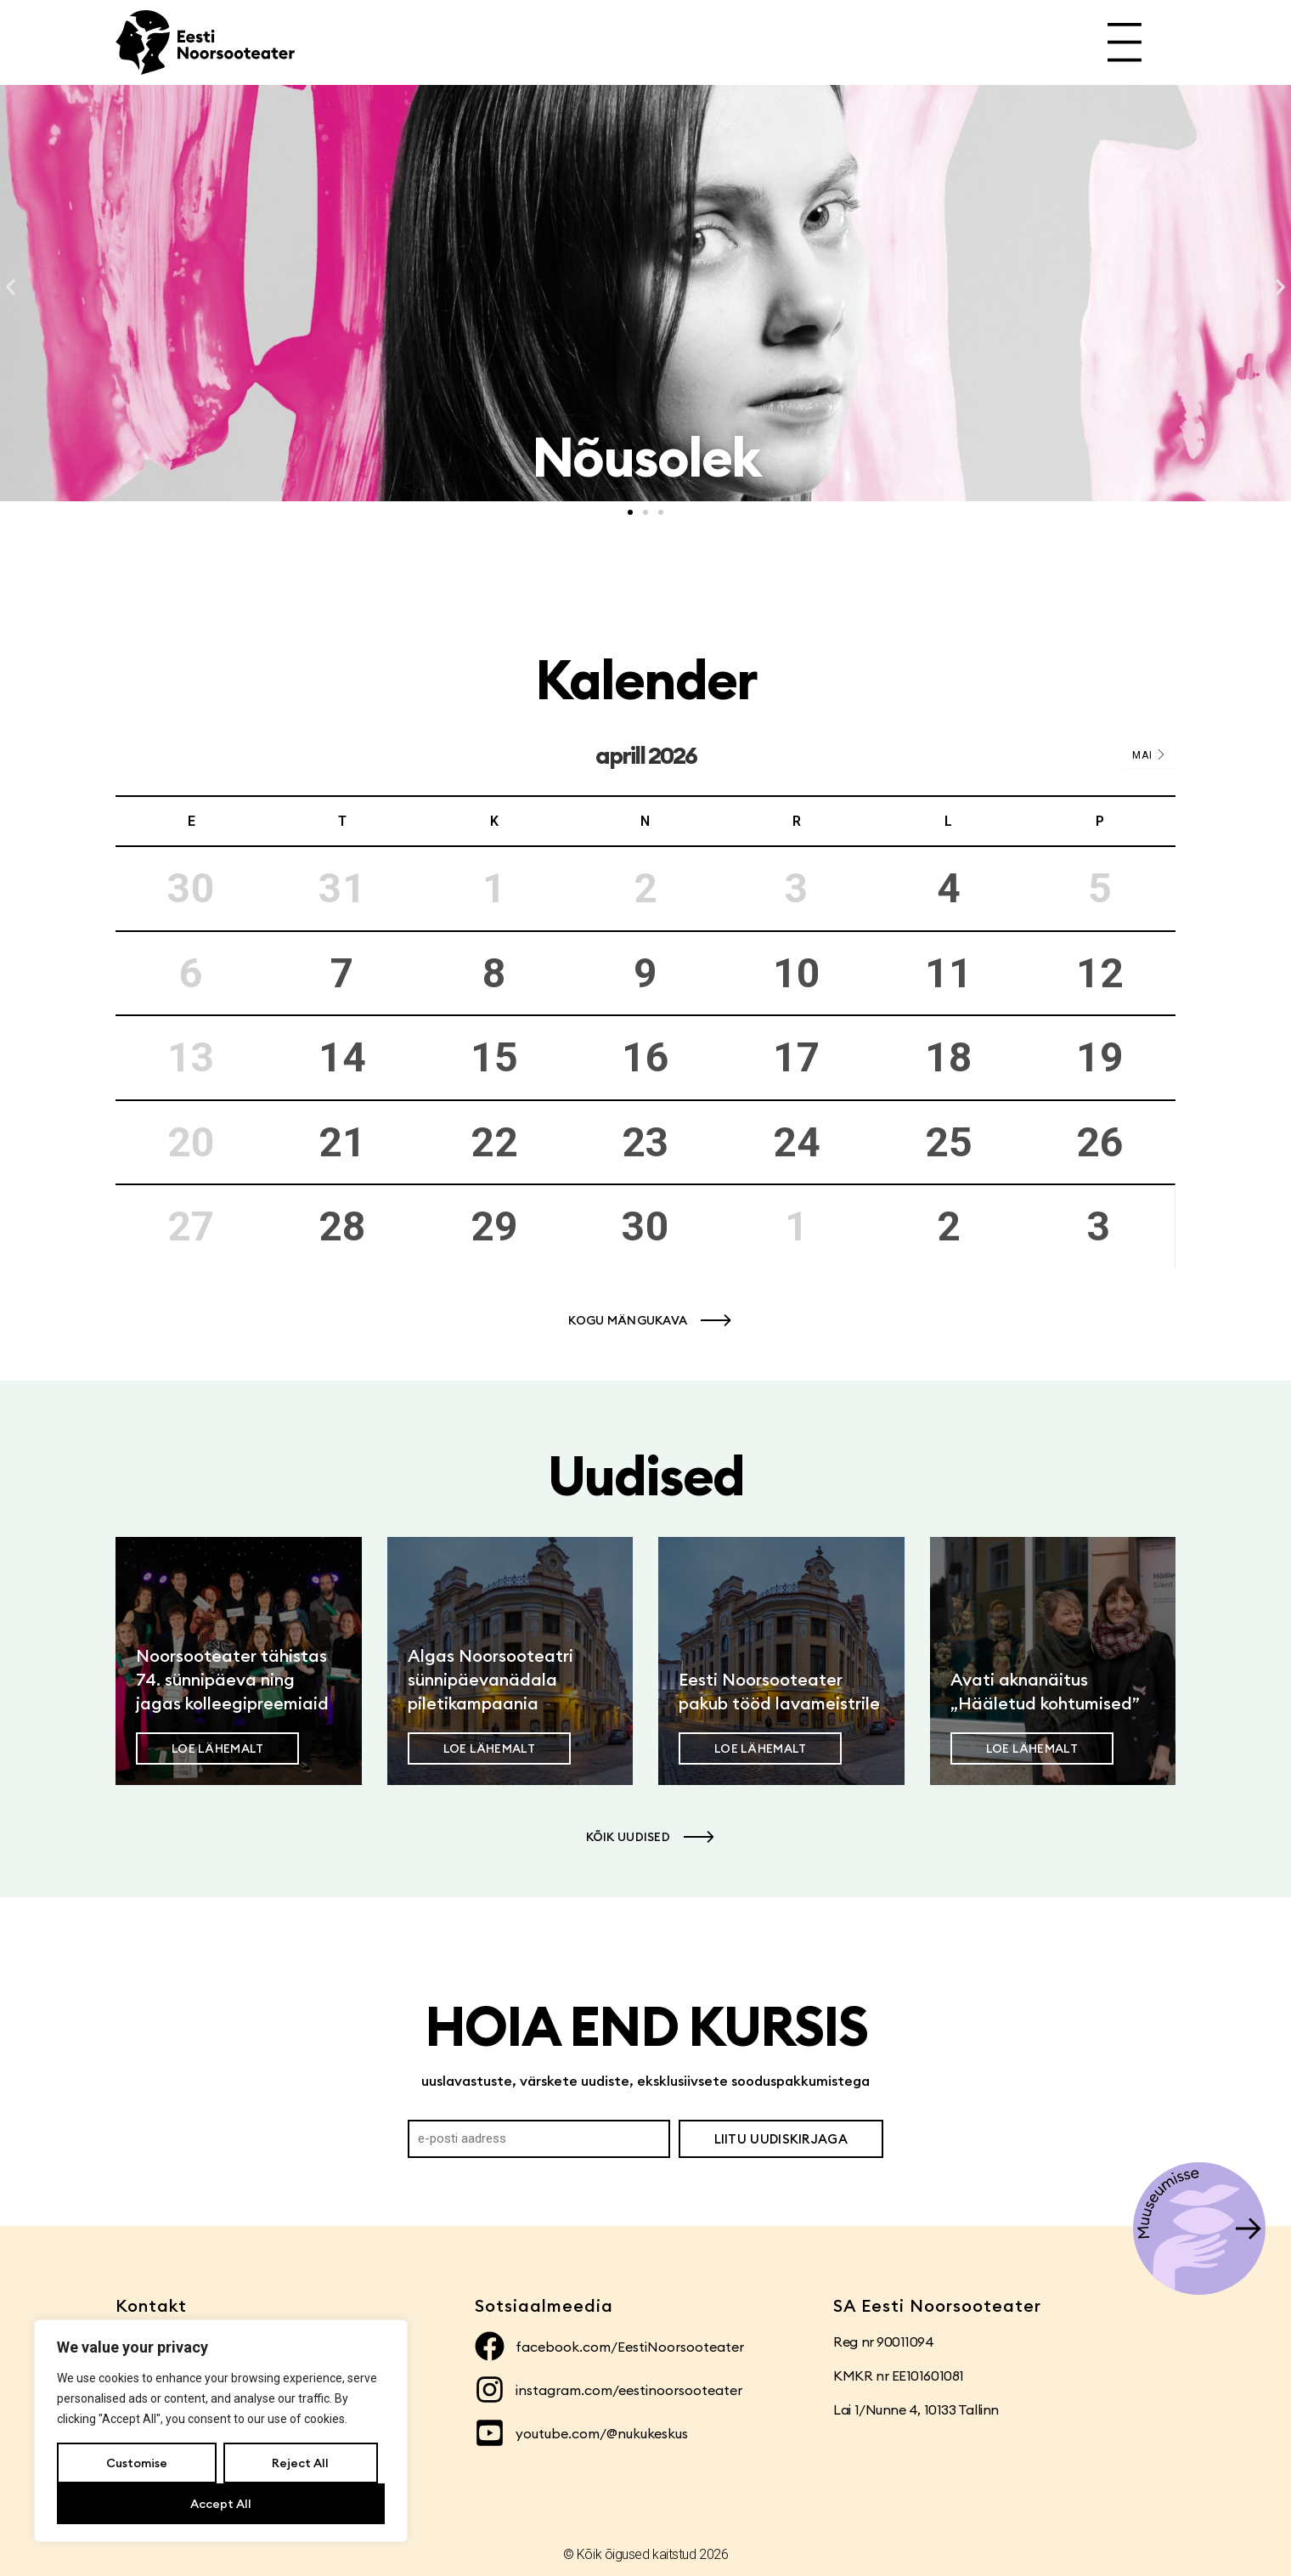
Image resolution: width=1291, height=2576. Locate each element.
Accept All (220, 2503)
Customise (136, 2463)
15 (494, 1057)
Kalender (646, 679)
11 (948, 973)
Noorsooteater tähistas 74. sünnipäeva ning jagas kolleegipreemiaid (232, 1679)
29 (494, 1226)
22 (494, 1142)
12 (1100, 973)
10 (796, 973)
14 (342, 1057)
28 (342, 1226)
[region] (221, 2430)
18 (948, 1057)
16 (645, 1057)
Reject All (300, 2463)
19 (1100, 1057)
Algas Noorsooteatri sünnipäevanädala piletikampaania (490, 1679)
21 (342, 1142)
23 (645, 1142)
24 (796, 1142)
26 (1100, 1142)
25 (948, 1142)
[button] (10, 287)
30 (645, 1226)
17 (796, 1057)
